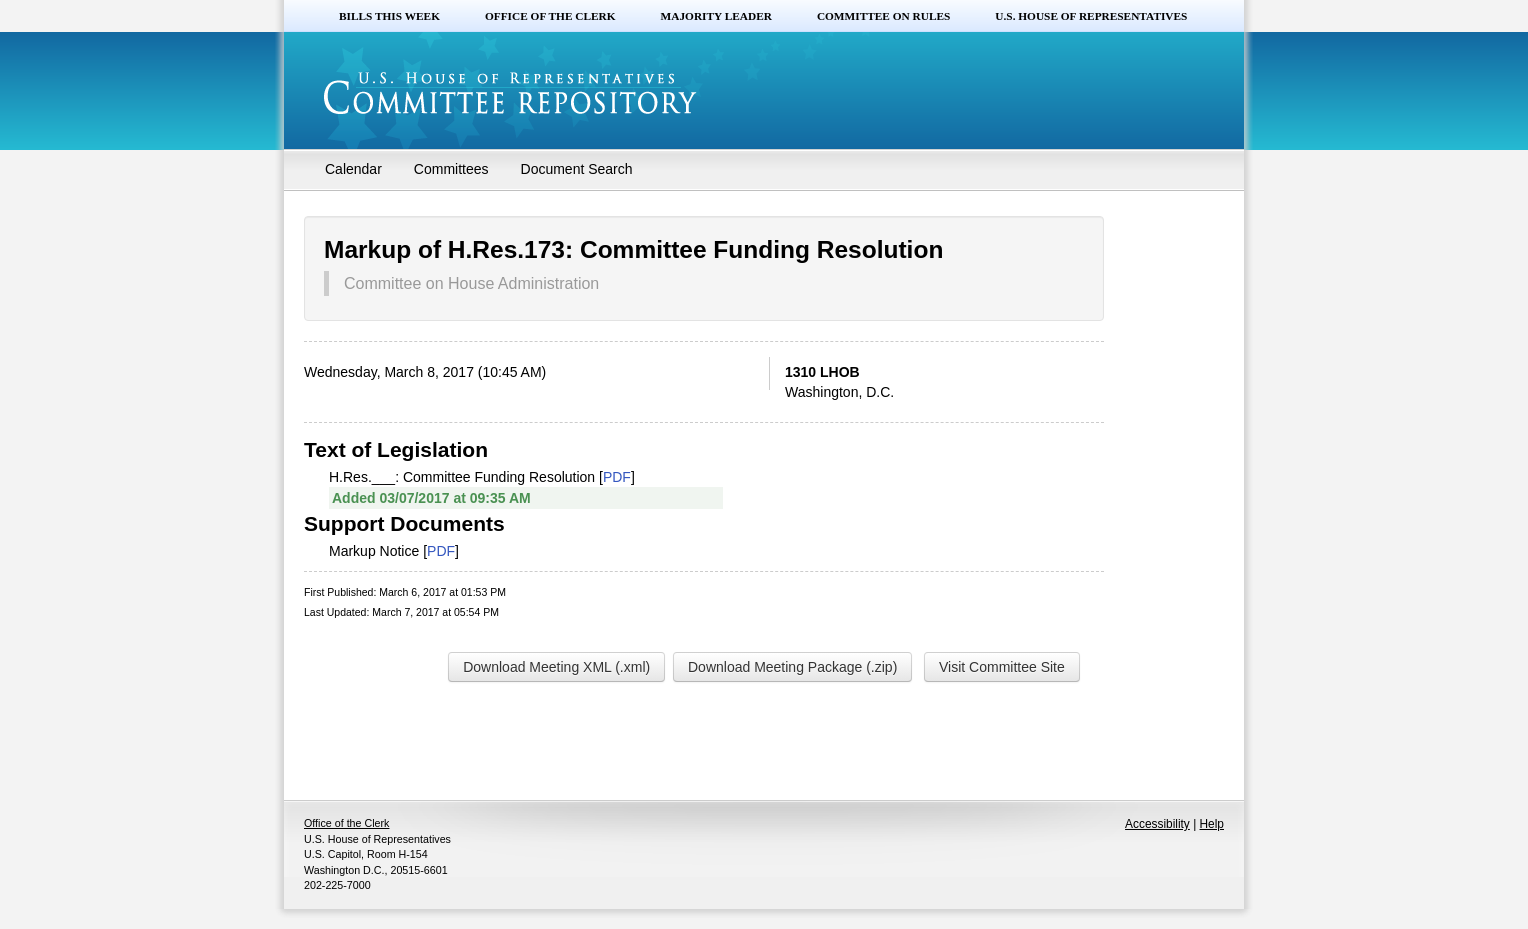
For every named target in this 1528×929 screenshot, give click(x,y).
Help (1212, 824)
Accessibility (1157, 824)
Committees (451, 169)
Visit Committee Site (1002, 667)
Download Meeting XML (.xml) (556, 667)
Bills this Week (389, 16)
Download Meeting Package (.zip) (792, 667)
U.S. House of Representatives (1091, 16)
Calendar (353, 169)
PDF (617, 477)
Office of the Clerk (550, 16)
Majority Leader (716, 16)
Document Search (577, 169)
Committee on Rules (883, 16)
